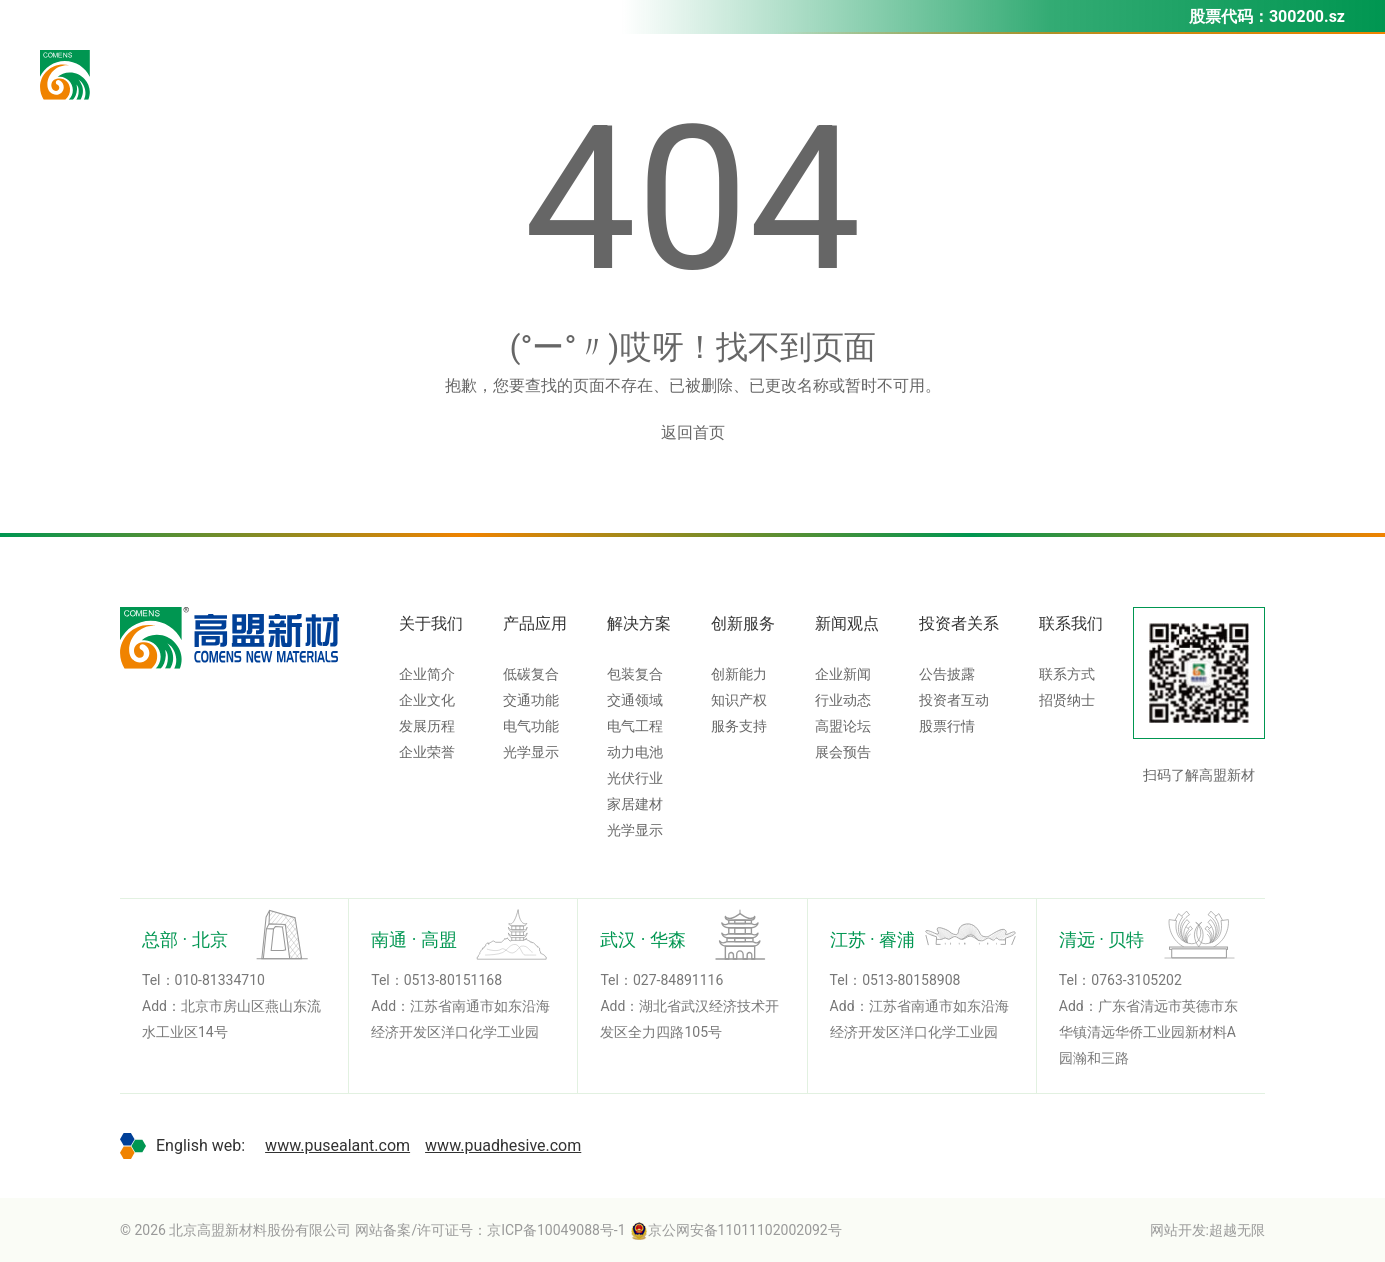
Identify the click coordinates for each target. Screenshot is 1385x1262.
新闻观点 (847, 623)
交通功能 (531, 700)
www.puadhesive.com (503, 1145)
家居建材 (635, 804)
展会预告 (843, 752)
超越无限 (1237, 1230)
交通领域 (635, 700)
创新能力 (739, 674)
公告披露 (947, 674)
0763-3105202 (1136, 980)
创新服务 (743, 623)
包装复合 (635, 674)
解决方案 (639, 623)
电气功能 (531, 726)
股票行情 (947, 726)
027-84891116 (678, 980)
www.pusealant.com (337, 1145)
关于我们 (431, 623)
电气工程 (635, 726)
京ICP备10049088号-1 (556, 1230)
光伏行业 (635, 778)
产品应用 (535, 623)
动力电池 (635, 752)
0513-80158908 (911, 980)
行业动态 (843, 700)
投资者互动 (954, 700)
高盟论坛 (843, 726)
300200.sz (1307, 16)
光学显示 (531, 752)
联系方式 (1067, 674)
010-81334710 (220, 980)
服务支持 (739, 726)
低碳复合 (531, 674)
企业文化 (427, 700)
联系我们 (1071, 623)
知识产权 (739, 700)
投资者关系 (959, 623)
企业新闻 (843, 674)
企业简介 (427, 674)
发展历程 (427, 726)
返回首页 (693, 432)
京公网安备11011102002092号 (736, 1230)
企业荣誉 (427, 752)
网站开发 (1178, 1230)
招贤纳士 (1067, 700)
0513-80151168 (453, 980)
